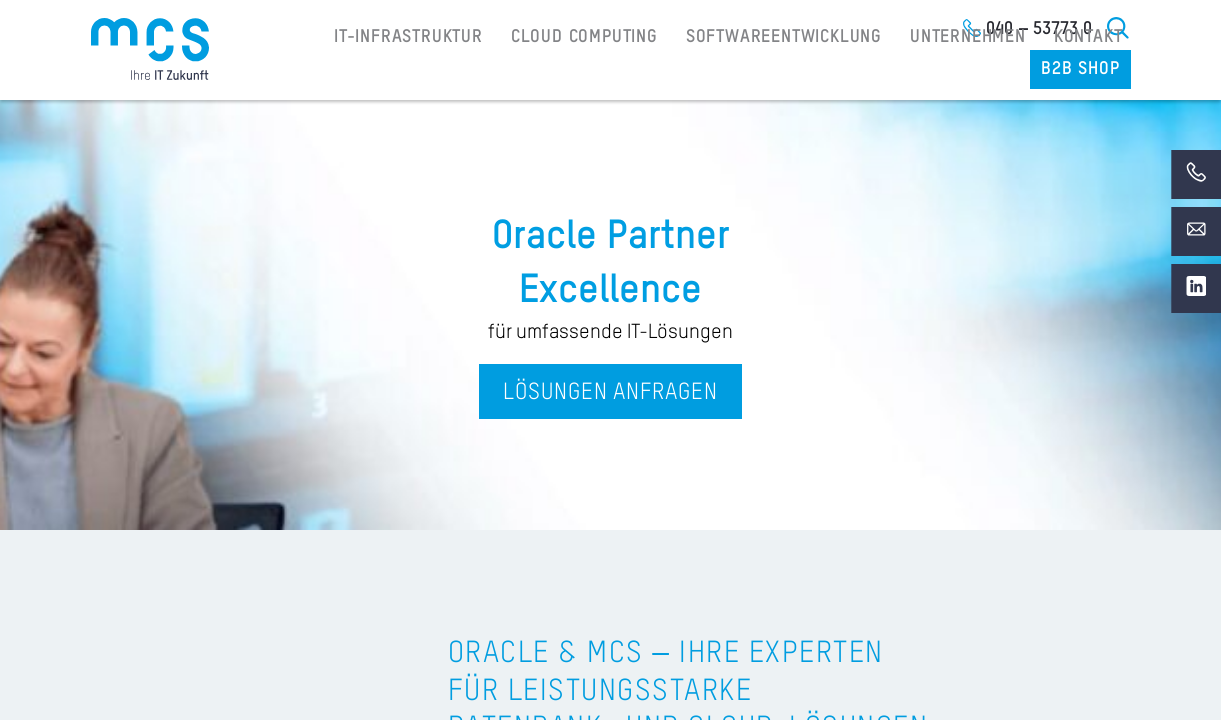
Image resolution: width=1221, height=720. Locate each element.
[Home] (150, 49)
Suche (1119, 28)
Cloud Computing (516, 71)
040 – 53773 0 (1039, 29)
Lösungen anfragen (610, 393)
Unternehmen (869, 71)
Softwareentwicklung (699, 71)
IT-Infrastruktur (355, 71)
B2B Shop (1084, 71)
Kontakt (979, 71)
